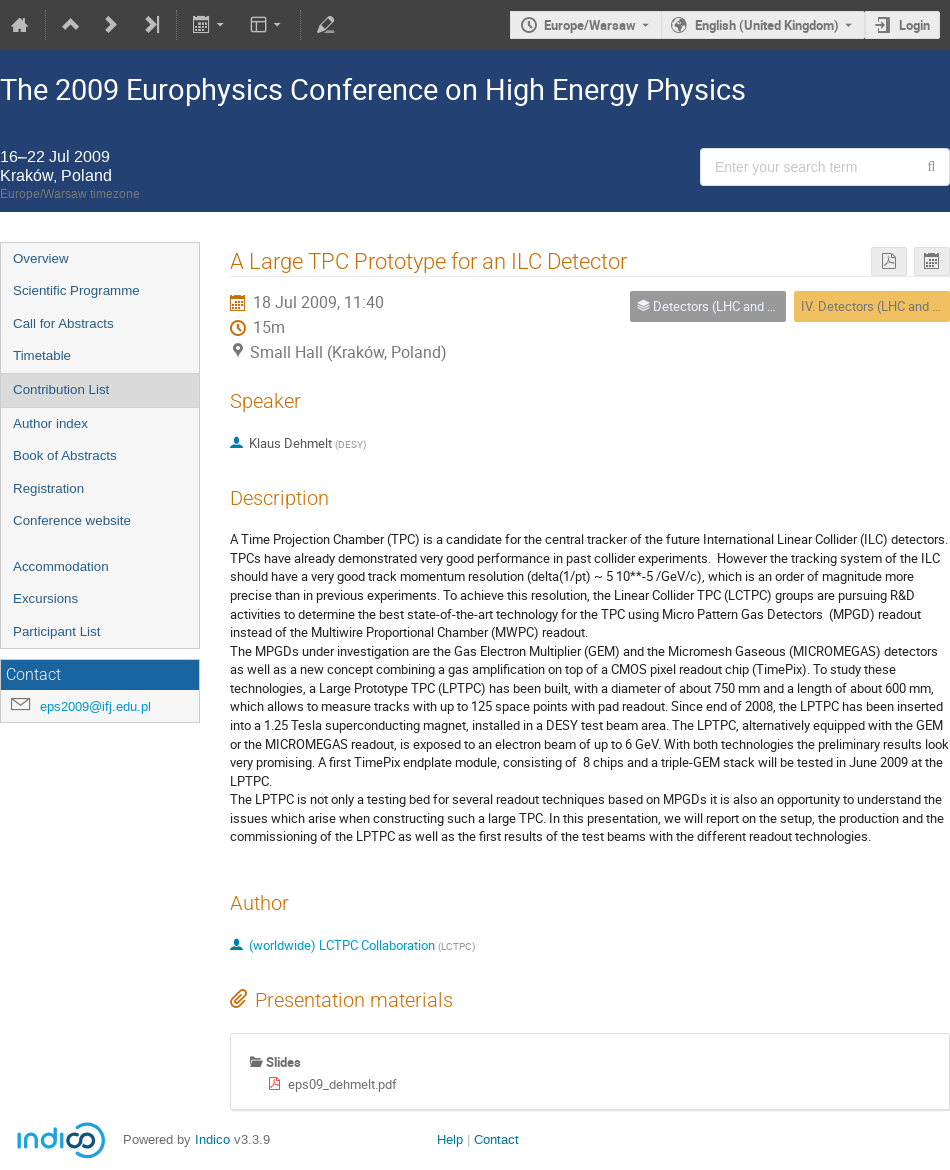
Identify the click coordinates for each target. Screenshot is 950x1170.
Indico (212, 1139)
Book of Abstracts (65, 455)
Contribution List (61, 389)
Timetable (42, 355)
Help (450, 1139)
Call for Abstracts (63, 323)
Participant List (56, 631)
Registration (48, 488)
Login (914, 25)
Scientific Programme (76, 290)
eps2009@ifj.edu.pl (95, 706)
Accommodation (61, 566)
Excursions (45, 598)
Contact (496, 1139)
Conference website (72, 520)
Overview (41, 258)
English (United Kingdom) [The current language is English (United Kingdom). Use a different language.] (767, 25)
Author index (50, 423)
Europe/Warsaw (590, 25)
